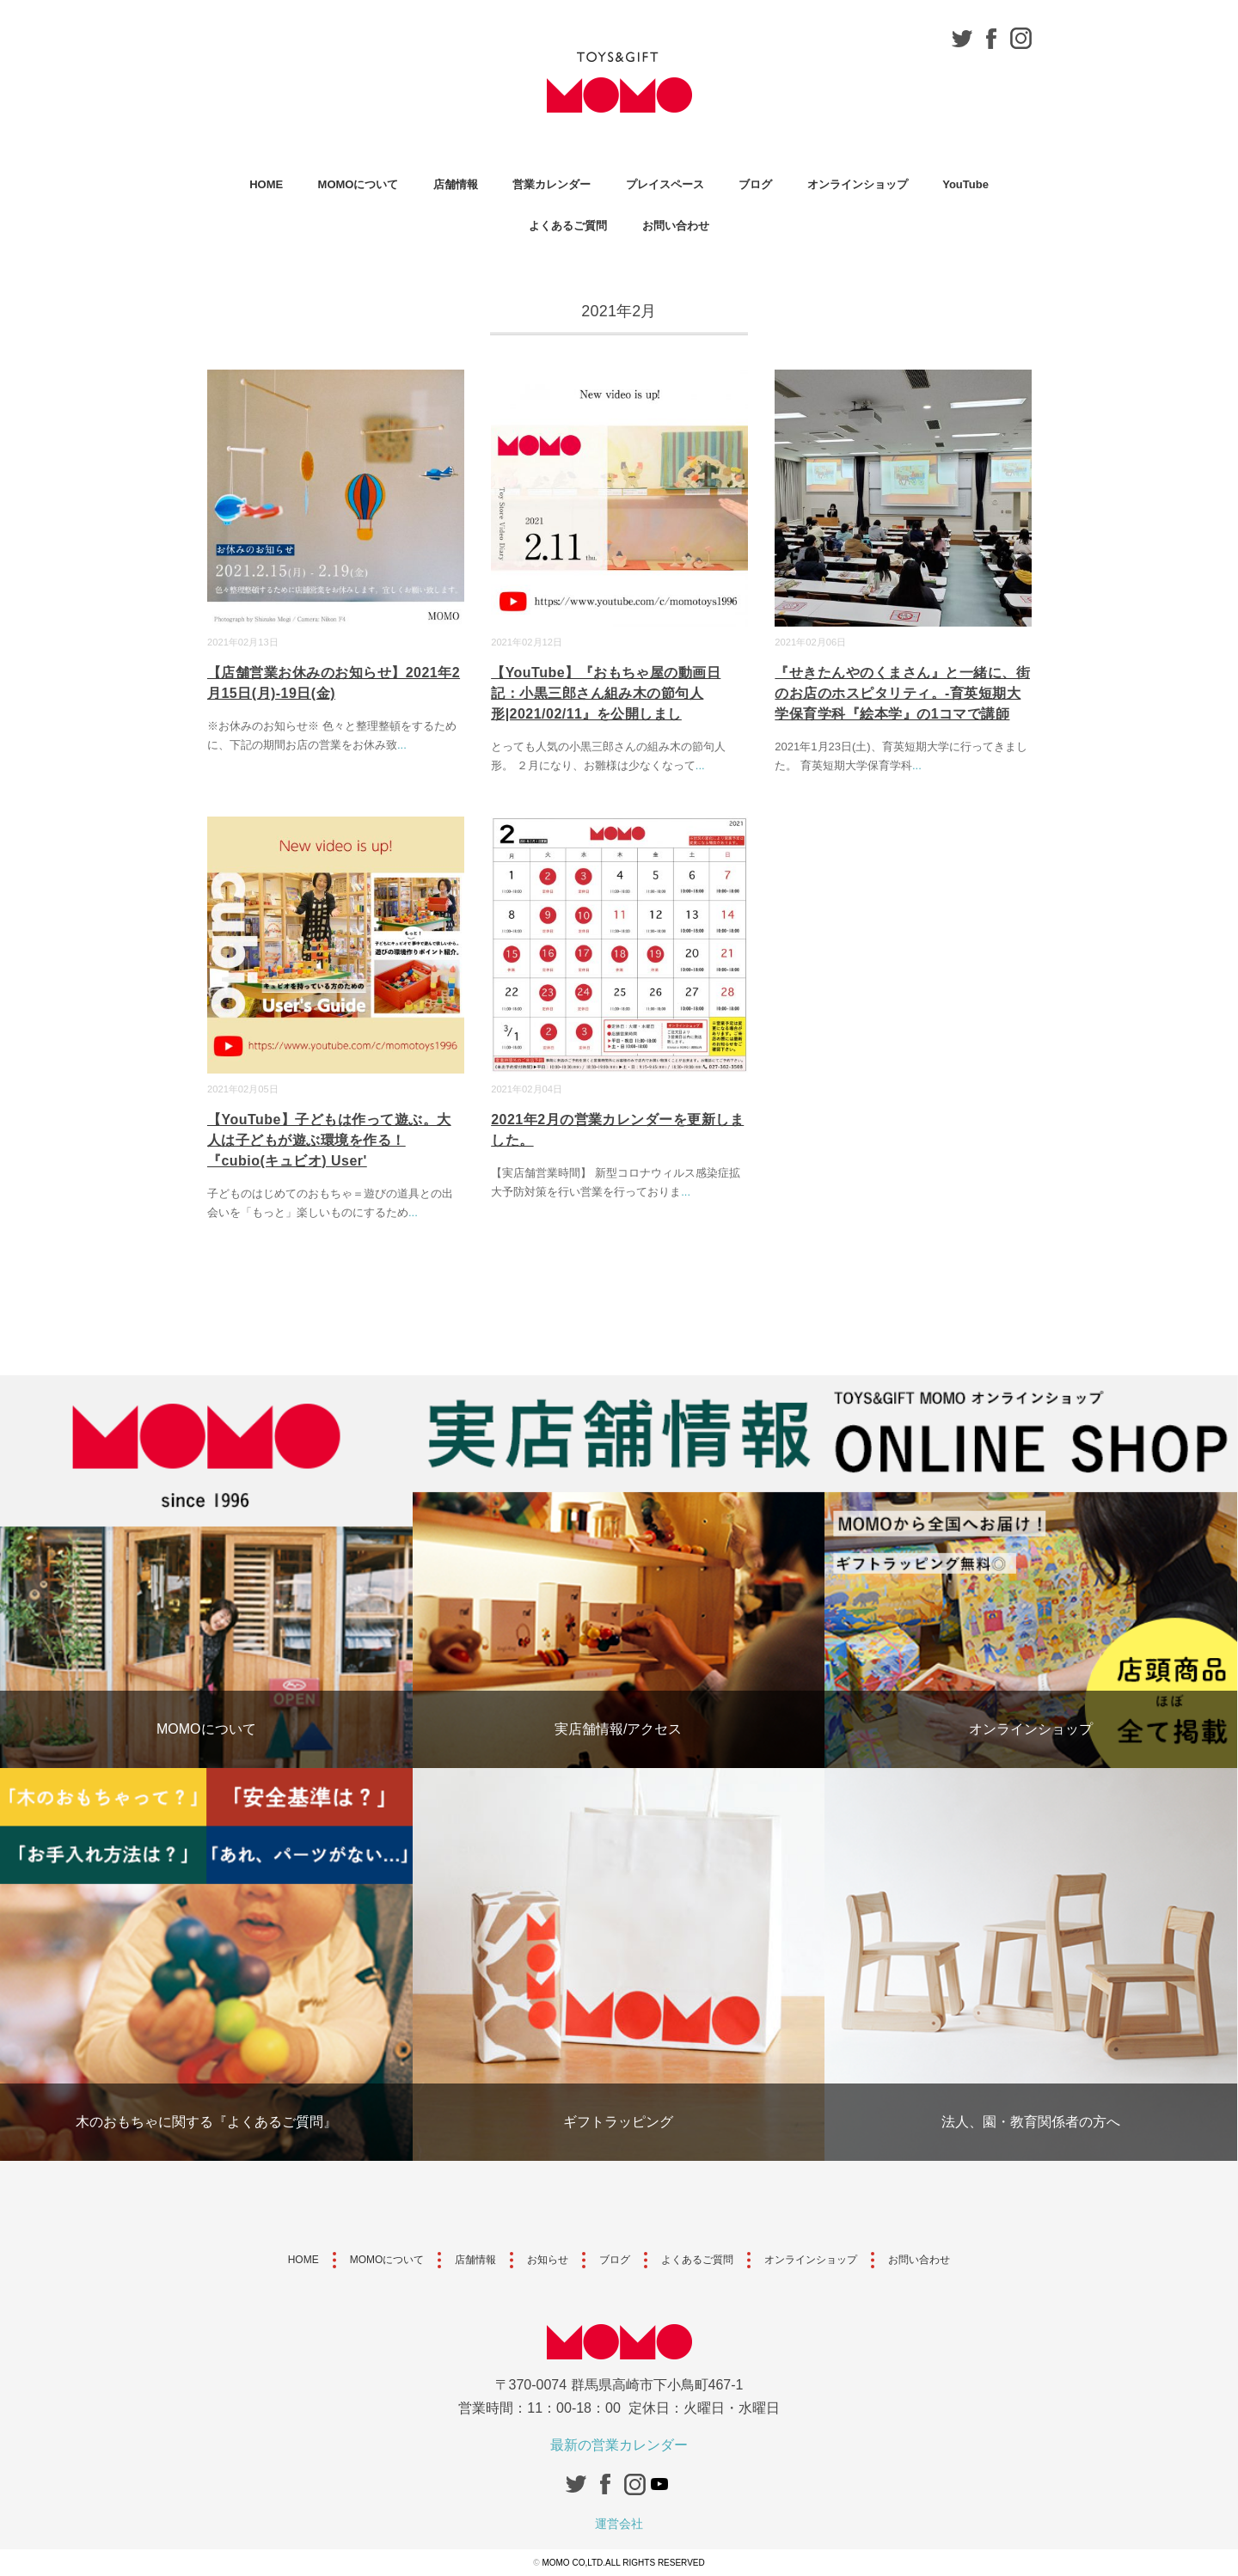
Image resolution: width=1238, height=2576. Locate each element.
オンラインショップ (857, 184)
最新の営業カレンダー (619, 2445)
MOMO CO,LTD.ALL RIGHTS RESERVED (623, 2562)
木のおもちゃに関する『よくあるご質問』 (206, 2121)
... (402, 744)
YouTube (965, 184)
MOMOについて (358, 184)
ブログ (755, 184)
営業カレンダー (551, 184)
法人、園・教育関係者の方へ (1030, 2121)
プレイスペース (665, 184)
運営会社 (619, 2524)
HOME (266, 184)
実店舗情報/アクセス (618, 1729)
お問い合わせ (675, 225)
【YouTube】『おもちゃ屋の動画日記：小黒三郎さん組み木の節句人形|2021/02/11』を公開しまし (605, 693)
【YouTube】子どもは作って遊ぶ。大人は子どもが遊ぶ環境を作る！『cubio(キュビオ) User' (329, 1140)
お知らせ (547, 2260)
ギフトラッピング (618, 2121)
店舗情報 (455, 184)
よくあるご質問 (568, 225)
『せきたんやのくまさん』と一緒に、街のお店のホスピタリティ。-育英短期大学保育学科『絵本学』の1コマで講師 (902, 693)
